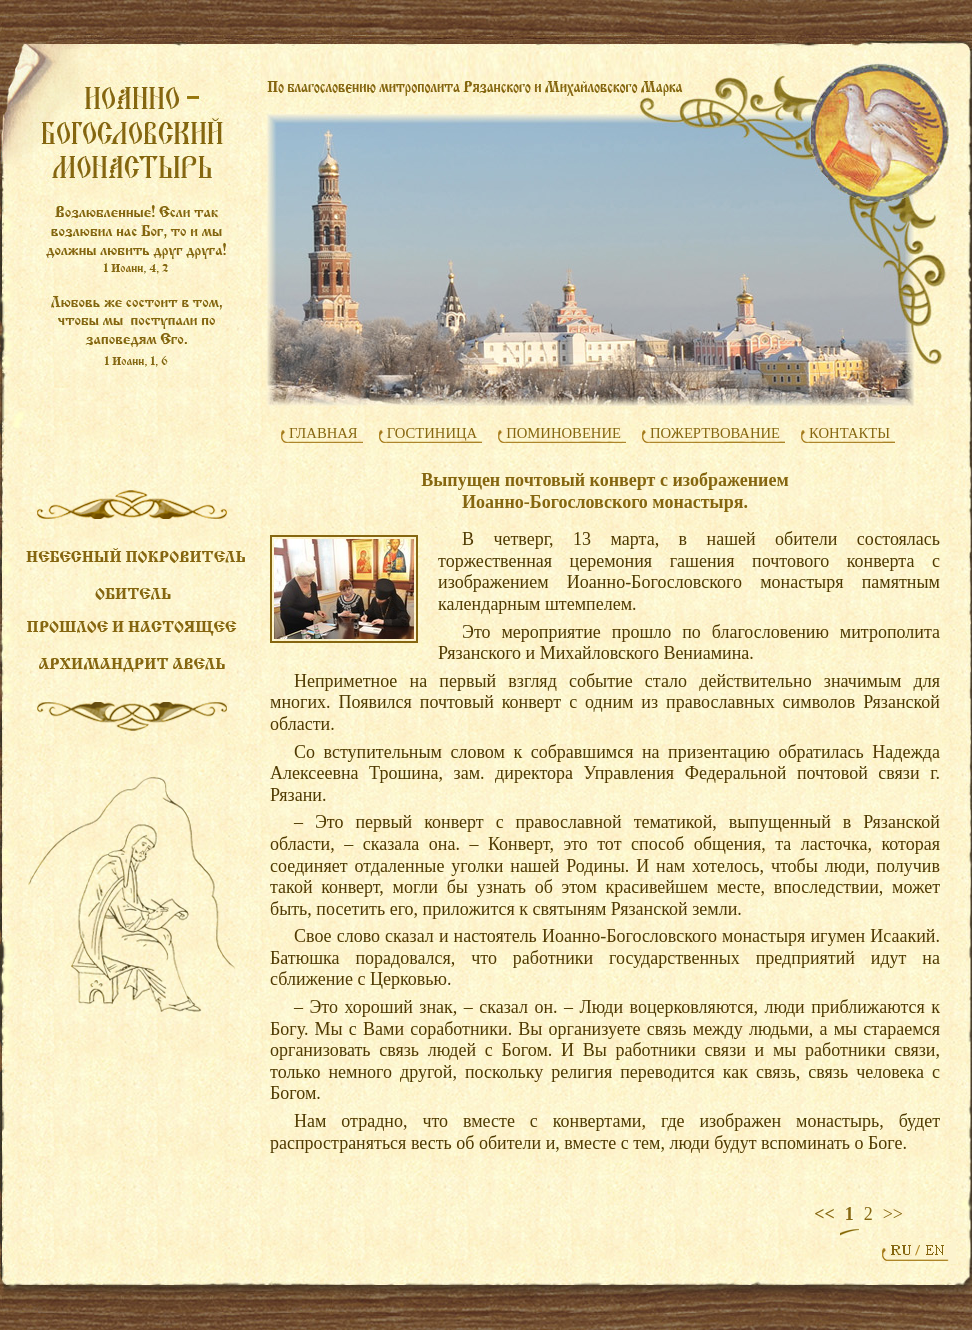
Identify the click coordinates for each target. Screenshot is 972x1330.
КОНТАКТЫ (849, 433)
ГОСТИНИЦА (432, 433)
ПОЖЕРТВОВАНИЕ (715, 433)
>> (893, 1214)
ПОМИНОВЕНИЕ (563, 433)
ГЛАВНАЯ (323, 433)
